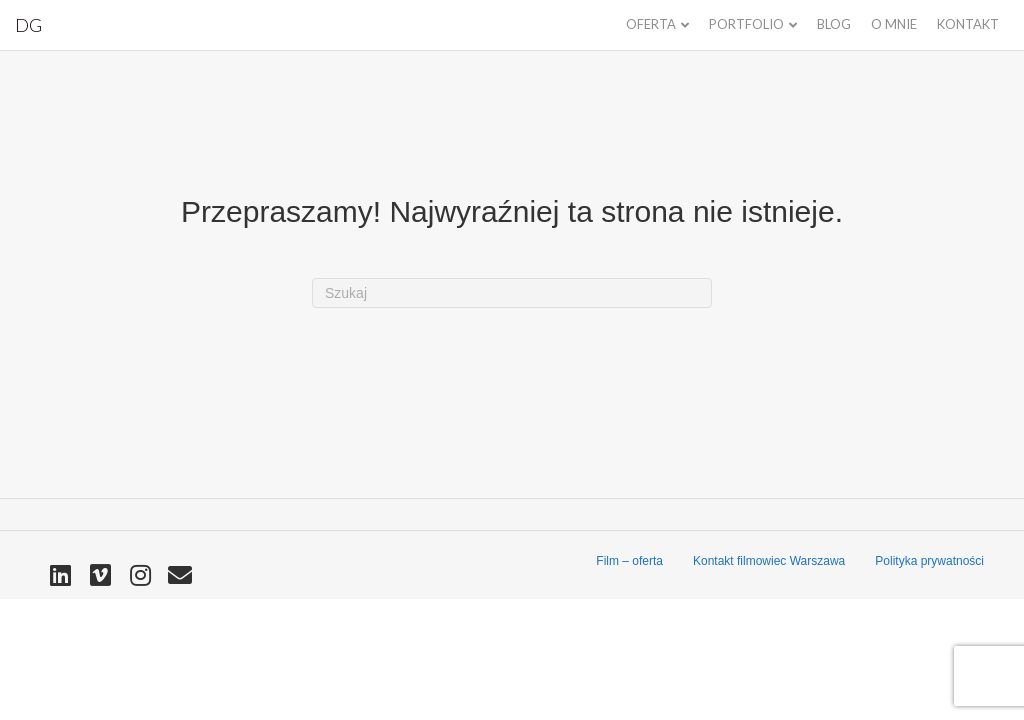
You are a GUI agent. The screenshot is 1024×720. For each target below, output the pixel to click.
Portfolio (746, 24)
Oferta (651, 24)
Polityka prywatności (929, 561)
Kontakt (968, 24)
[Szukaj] (512, 293)
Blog (834, 24)
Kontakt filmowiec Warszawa (769, 561)
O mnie (894, 24)
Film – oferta (629, 561)
